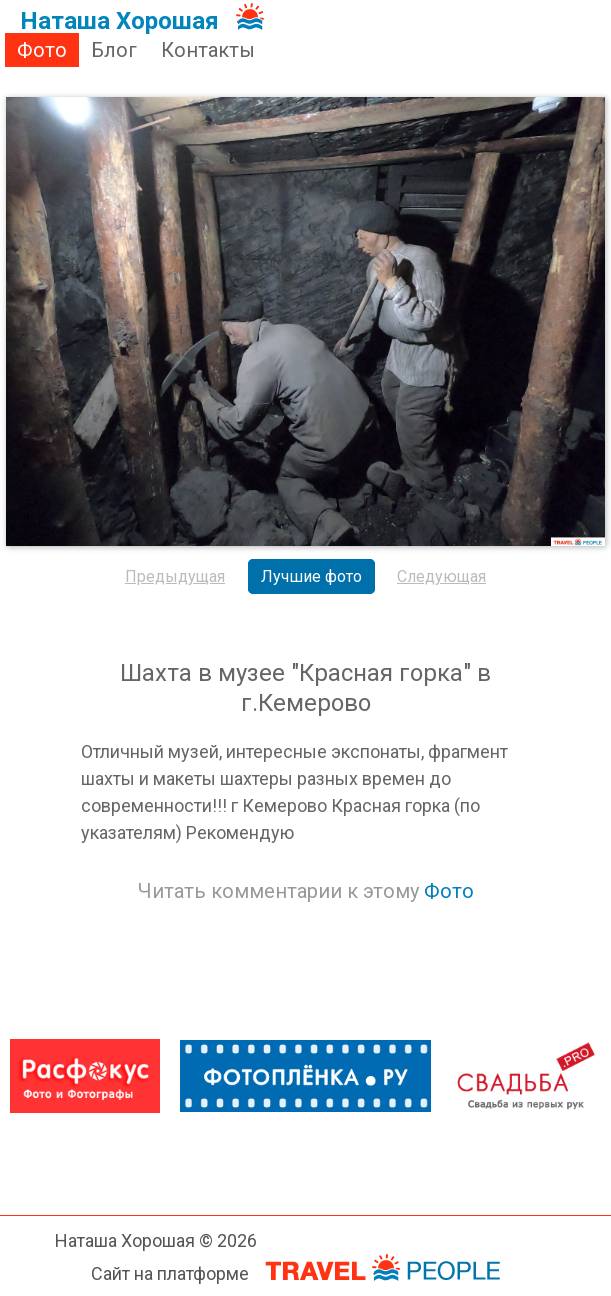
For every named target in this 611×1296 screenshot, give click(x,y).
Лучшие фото (311, 576)
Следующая (441, 576)
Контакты (208, 50)
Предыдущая (175, 576)
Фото (42, 50)
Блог (114, 50)
